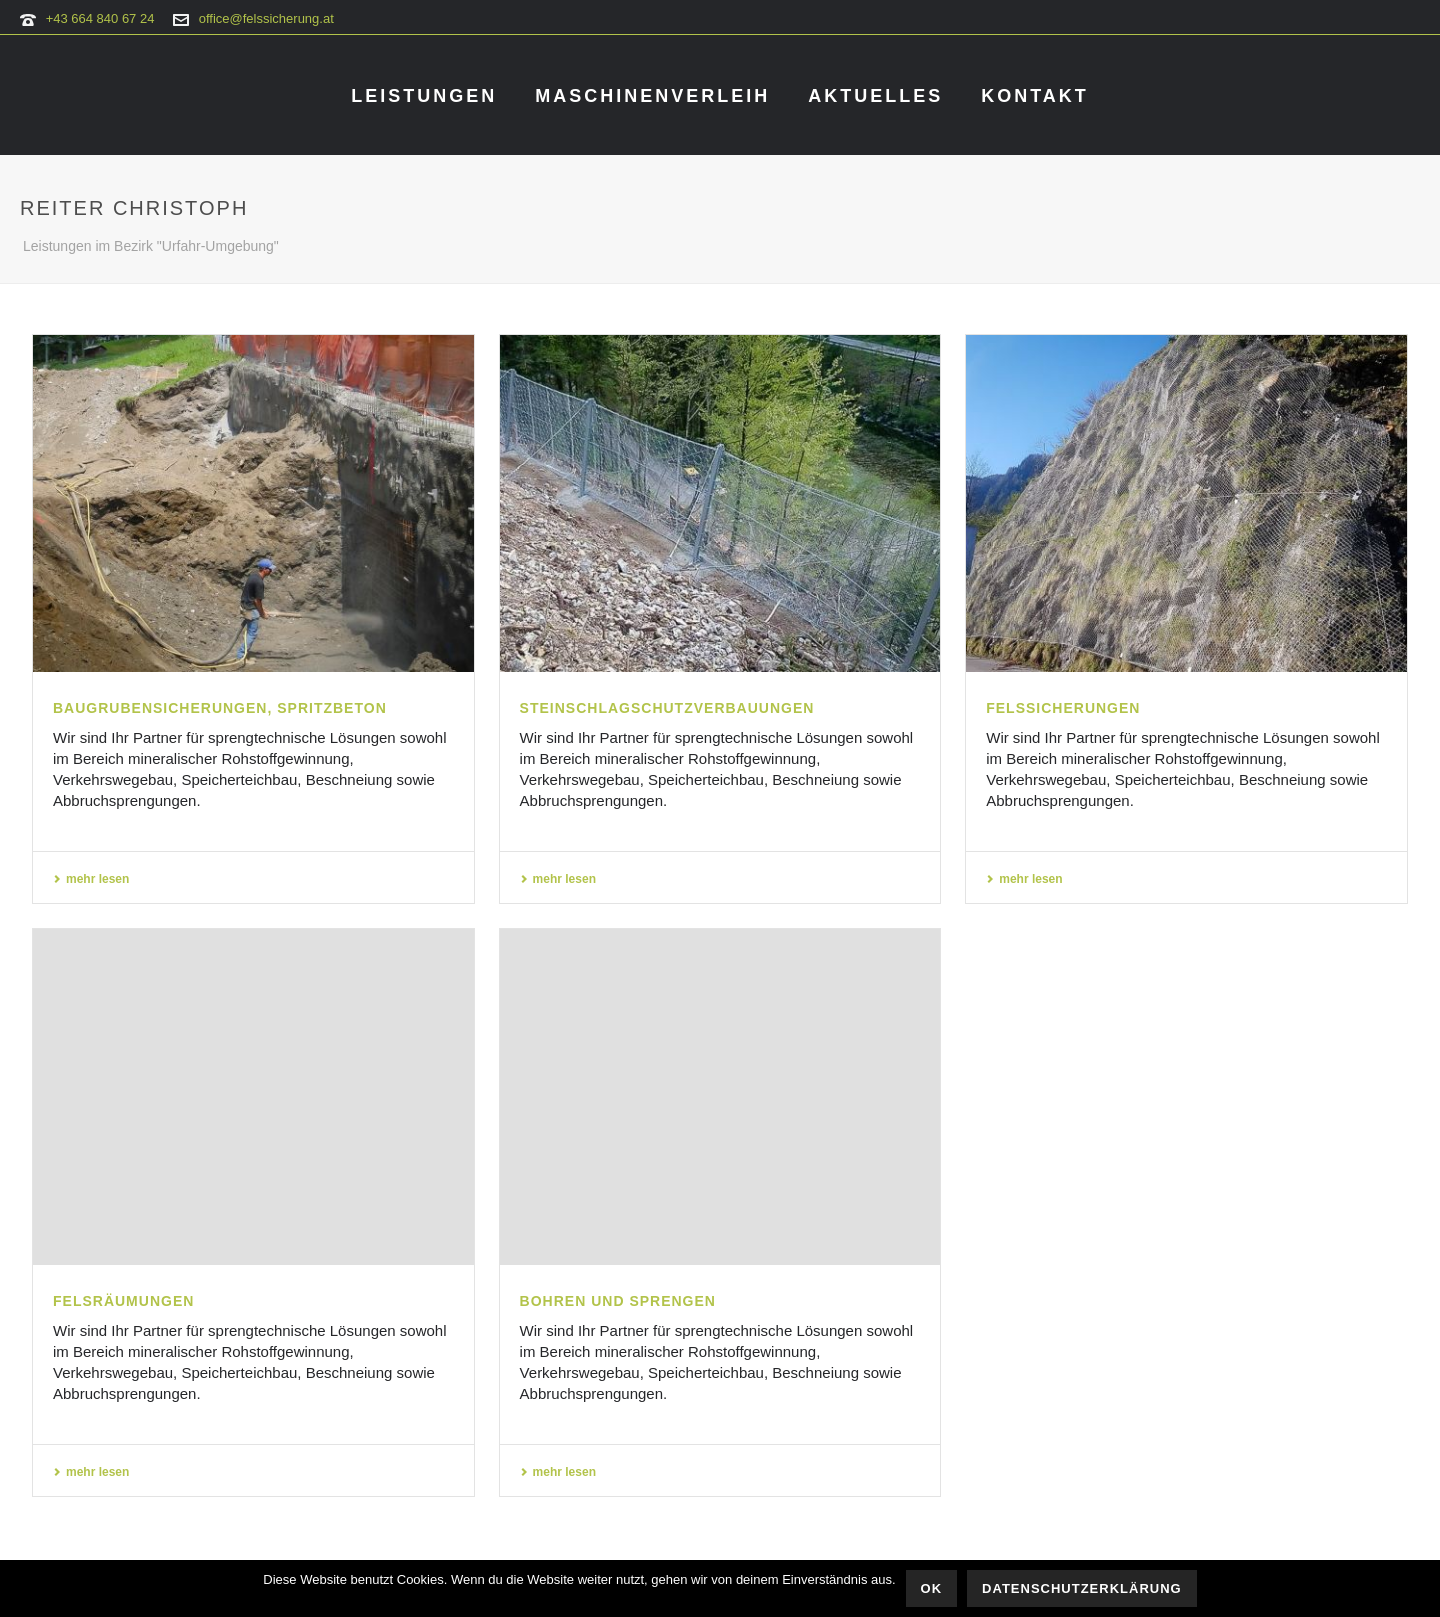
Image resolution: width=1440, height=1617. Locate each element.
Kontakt (1035, 96)
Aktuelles (875, 96)
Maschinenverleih (652, 96)
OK (932, 1588)
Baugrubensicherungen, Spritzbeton (220, 708)
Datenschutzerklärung (1082, 1588)
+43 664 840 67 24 (100, 18)
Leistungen (424, 96)
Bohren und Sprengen (618, 1301)
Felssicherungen (1063, 708)
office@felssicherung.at (266, 18)
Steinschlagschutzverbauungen (667, 708)
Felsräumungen (123, 1301)
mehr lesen (91, 879)
